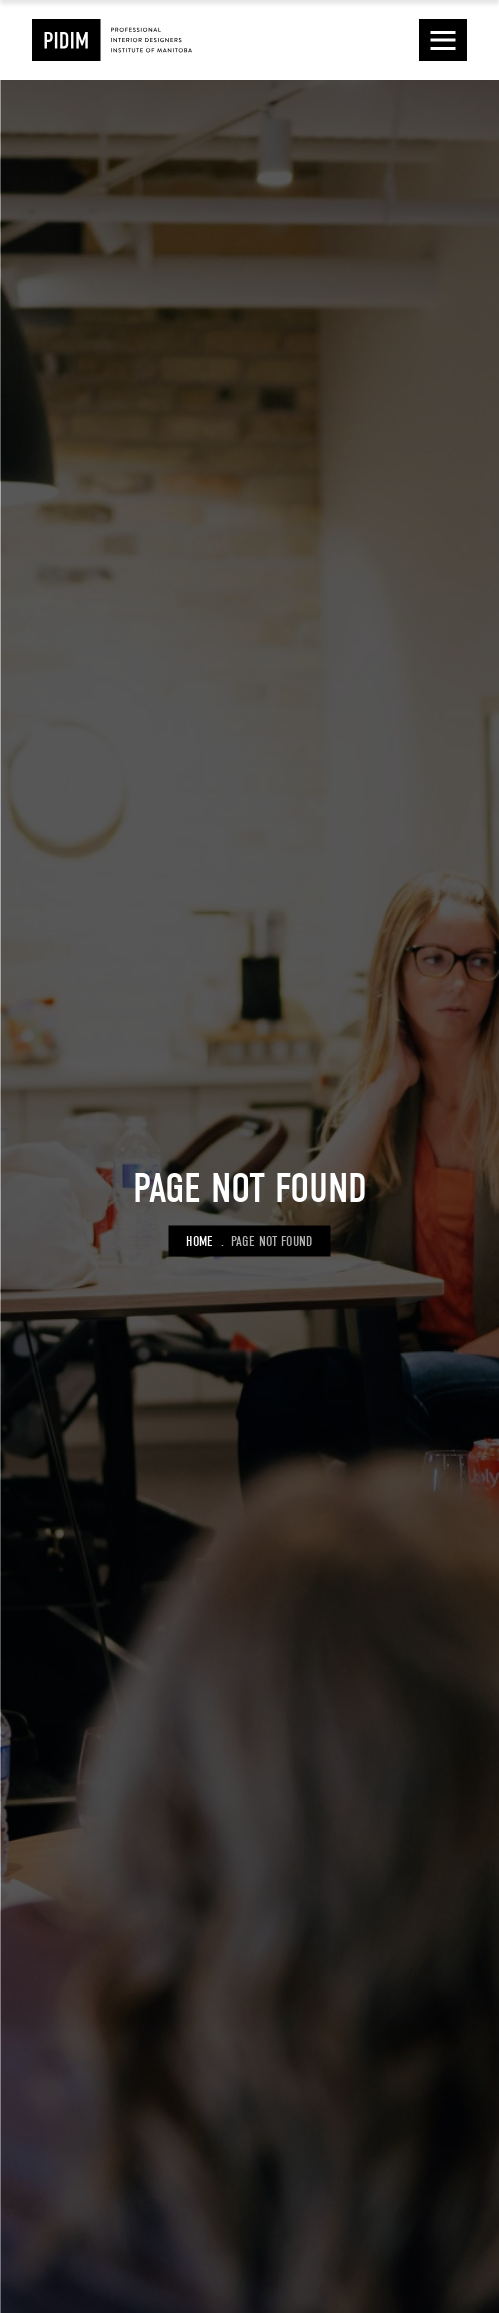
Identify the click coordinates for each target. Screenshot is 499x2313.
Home (199, 1240)
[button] (443, 40)
